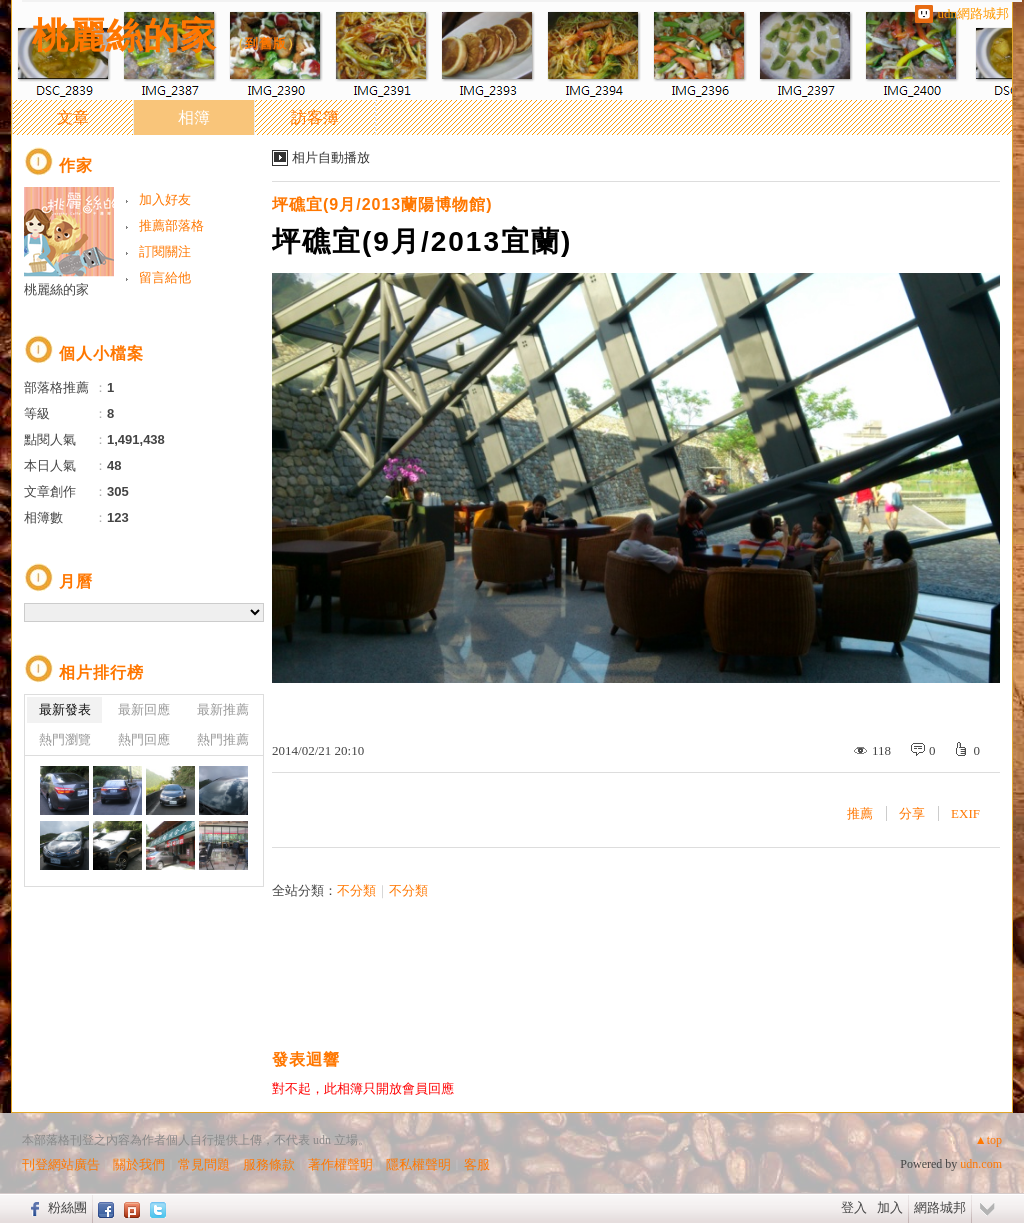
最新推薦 (223, 709)
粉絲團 (67, 1207)
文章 (73, 117)
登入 (854, 1207)
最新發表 (65, 709)
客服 (477, 1164)
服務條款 (269, 1164)
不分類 (356, 890)
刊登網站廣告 (61, 1164)
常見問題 (204, 1164)
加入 (890, 1207)
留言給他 (165, 277)
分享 (912, 813)
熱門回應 (144, 739)
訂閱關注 (165, 251)
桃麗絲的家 (124, 35)
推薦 (860, 813)
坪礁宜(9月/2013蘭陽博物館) (382, 204)
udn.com (981, 1164)
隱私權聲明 (418, 1164)
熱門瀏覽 (65, 739)
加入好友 (165, 199)
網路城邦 (940, 1207)
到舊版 (266, 43)
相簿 (194, 117)
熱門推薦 (223, 739)
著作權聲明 (340, 1164)
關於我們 (139, 1164)
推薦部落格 (171, 225)
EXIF (965, 813)
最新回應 (144, 709)
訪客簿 (315, 117)
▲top (988, 1140)
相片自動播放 (331, 157)
